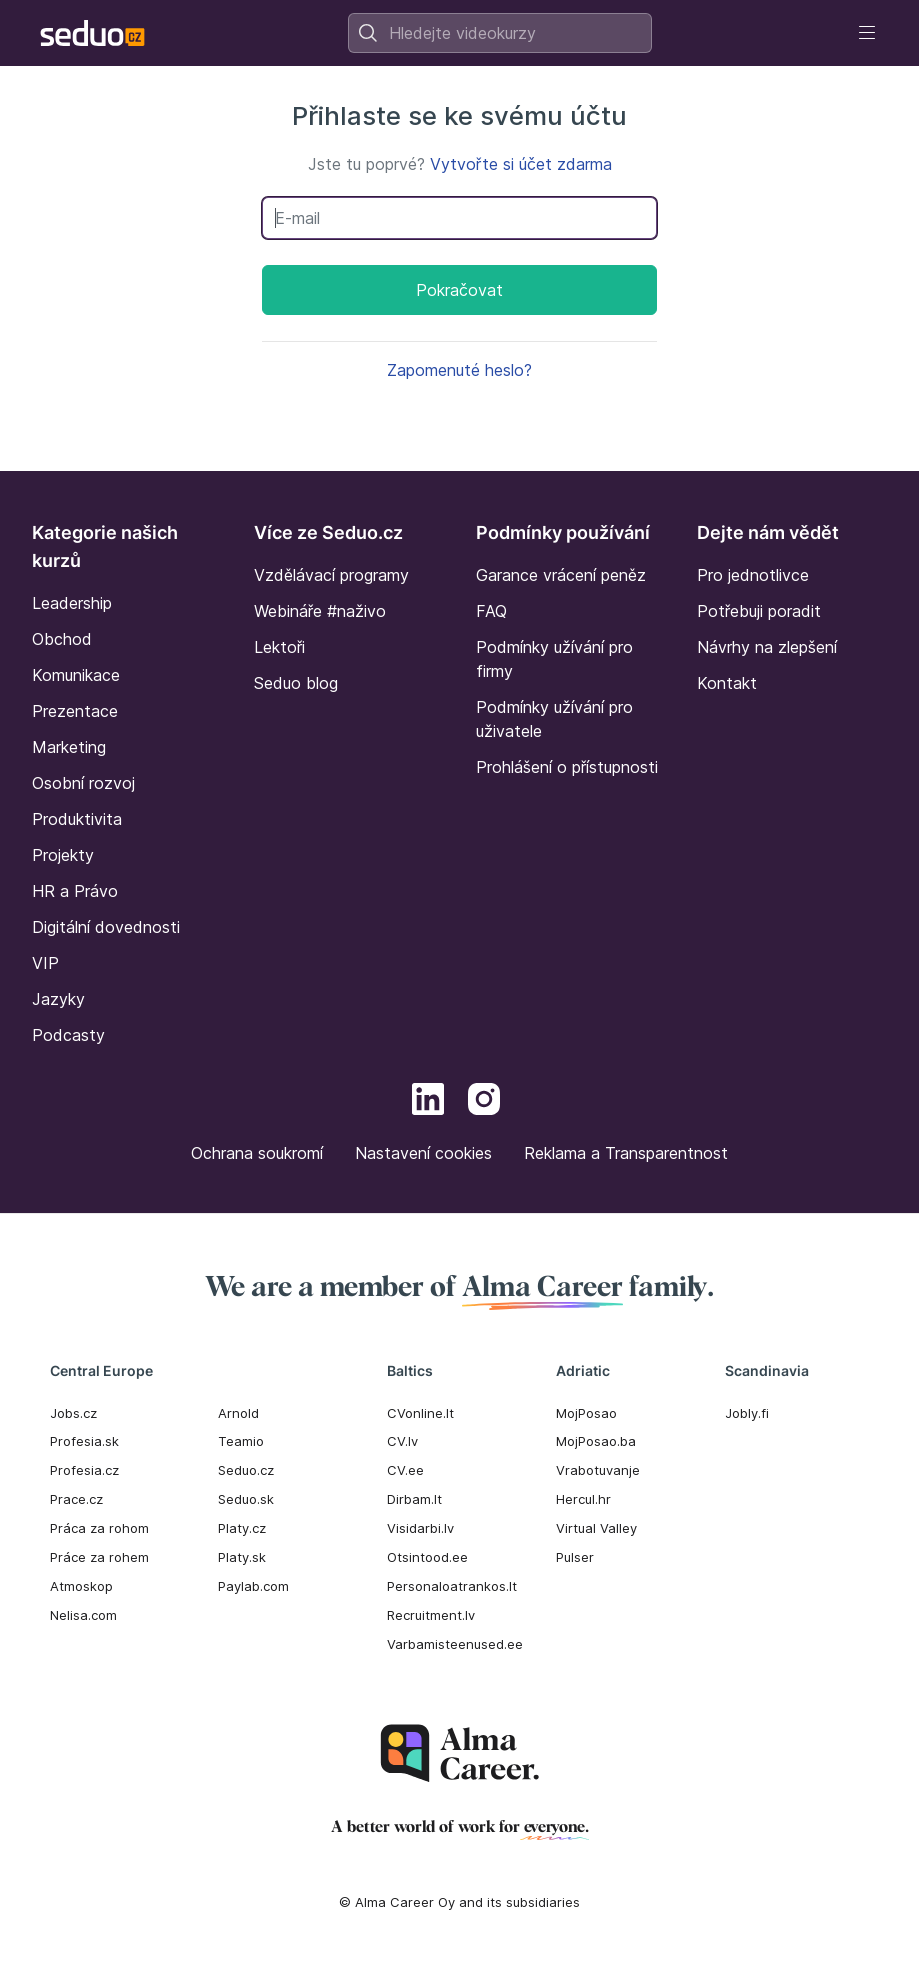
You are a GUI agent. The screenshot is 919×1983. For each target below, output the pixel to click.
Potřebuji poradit (759, 611)
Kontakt (727, 683)
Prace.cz (76, 1499)
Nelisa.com (83, 1615)
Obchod (62, 639)
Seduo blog (296, 683)
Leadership (72, 603)
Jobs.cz (73, 1413)
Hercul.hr (583, 1499)
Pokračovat (459, 290)
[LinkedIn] (428, 1102)
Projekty (63, 855)
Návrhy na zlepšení (767, 647)
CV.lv (402, 1441)
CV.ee (405, 1470)
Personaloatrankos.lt (452, 1586)
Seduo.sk (246, 1499)
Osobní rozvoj (83, 783)
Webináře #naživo (320, 611)
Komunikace (76, 675)
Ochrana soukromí (257, 1153)
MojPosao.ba (596, 1441)
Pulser (575, 1557)
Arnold (238, 1413)
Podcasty (68, 1035)
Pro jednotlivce (753, 575)
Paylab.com (253, 1586)
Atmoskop (81, 1586)
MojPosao (586, 1413)
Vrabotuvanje (598, 1470)
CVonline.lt (420, 1413)
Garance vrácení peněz (561, 575)
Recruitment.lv (431, 1615)
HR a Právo (75, 891)
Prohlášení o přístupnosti (567, 767)
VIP (45, 963)
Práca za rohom (99, 1528)
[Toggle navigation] (867, 33)
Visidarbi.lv (420, 1528)
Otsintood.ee (427, 1557)
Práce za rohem (99, 1557)
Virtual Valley (596, 1528)
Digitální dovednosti (106, 927)
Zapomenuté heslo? (459, 370)
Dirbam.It (414, 1499)
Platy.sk (242, 1557)
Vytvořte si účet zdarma (521, 164)
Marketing (69, 747)
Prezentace (75, 711)
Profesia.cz (84, 1470)
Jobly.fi (747, 1413)
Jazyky (58, 999)
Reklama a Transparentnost (626, 1153)
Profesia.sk (84, 1441)
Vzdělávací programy (331, 575)
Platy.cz (242, 1528)
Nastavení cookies (423, 1153)
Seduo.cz (246, 1470)
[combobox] (500, 33)
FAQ (491, 611)
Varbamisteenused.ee (455, 1644)
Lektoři (279, 647)
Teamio (241, 1441)
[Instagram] (484, 1102)
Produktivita (77, 819)
